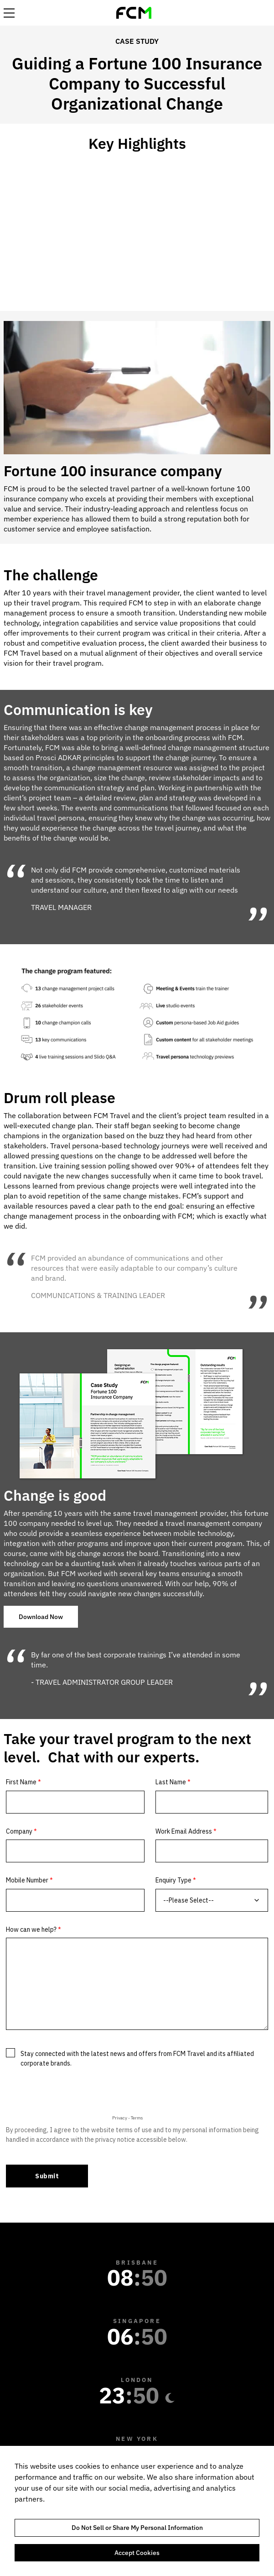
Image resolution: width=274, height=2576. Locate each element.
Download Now (41, 1617)
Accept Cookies (137, 2553)
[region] (137, 2511)
